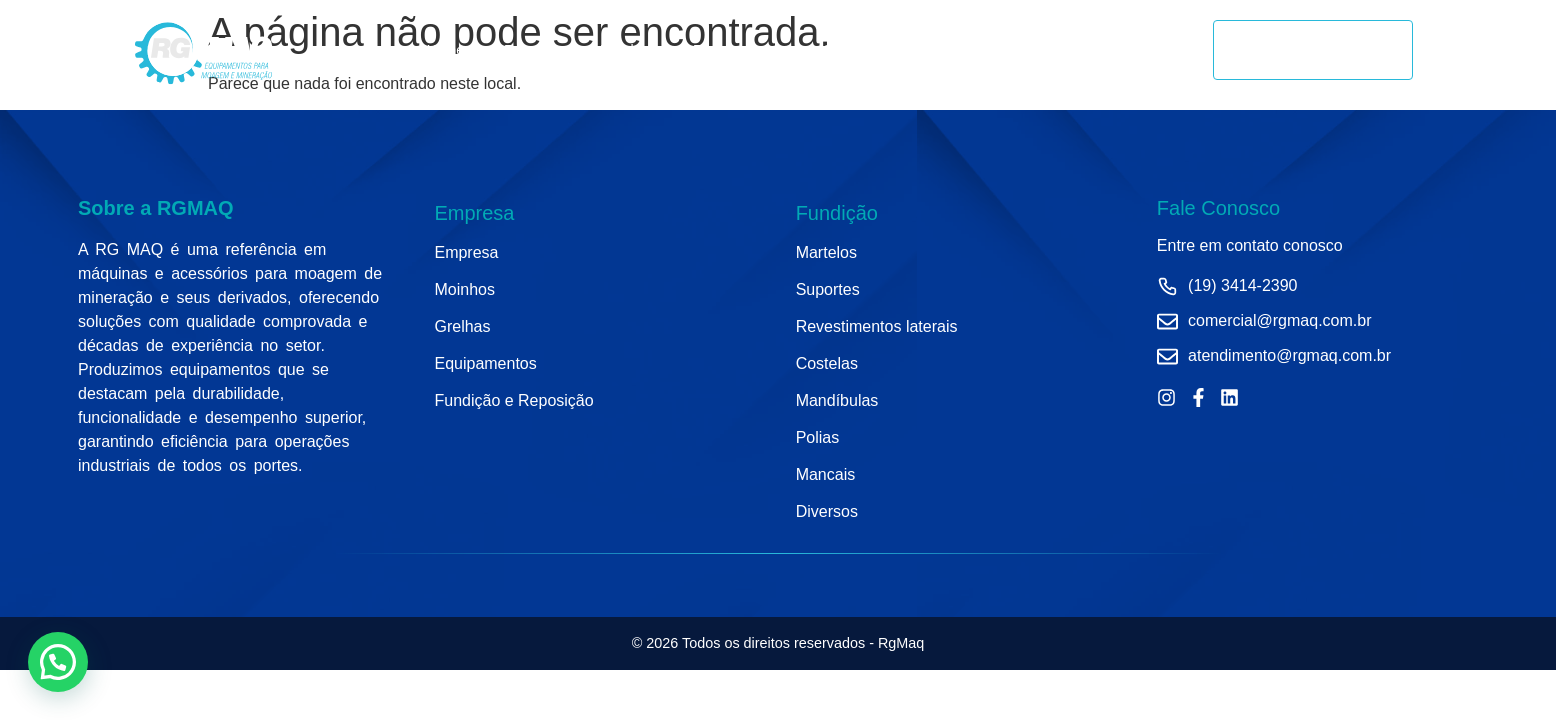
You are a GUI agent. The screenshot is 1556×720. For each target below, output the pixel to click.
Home (445, 50)
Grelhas (847, 50)
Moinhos (626, 50)
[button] (58, 662)
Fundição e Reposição (981, 50)
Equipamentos (738, 50)
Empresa (532, 50)
